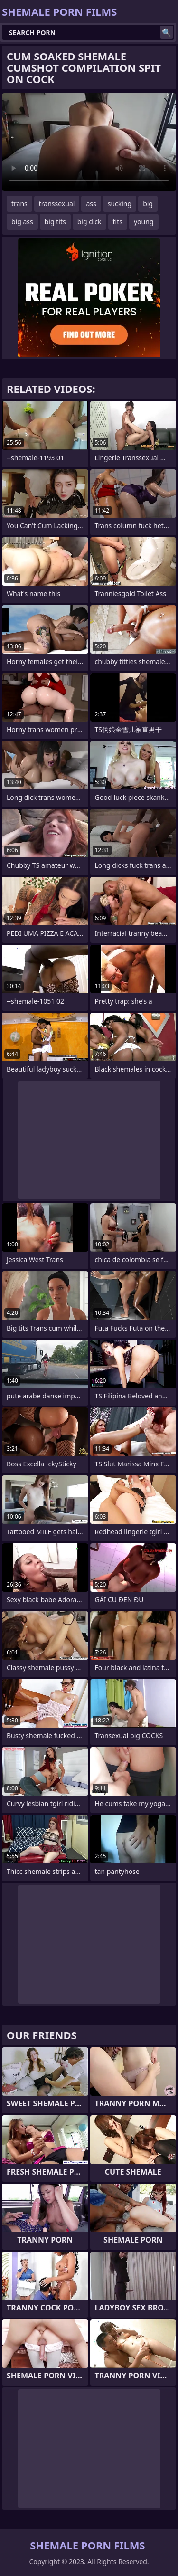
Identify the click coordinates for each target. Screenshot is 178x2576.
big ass (22, 221)
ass (91, 203)
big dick (89, 221)
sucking (119, 203)
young (144, 221)
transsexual (57, 203)
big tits (55, 221)
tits (117, 221)
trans (19, 203)
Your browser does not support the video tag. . (89, 142)
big (148, 203)
